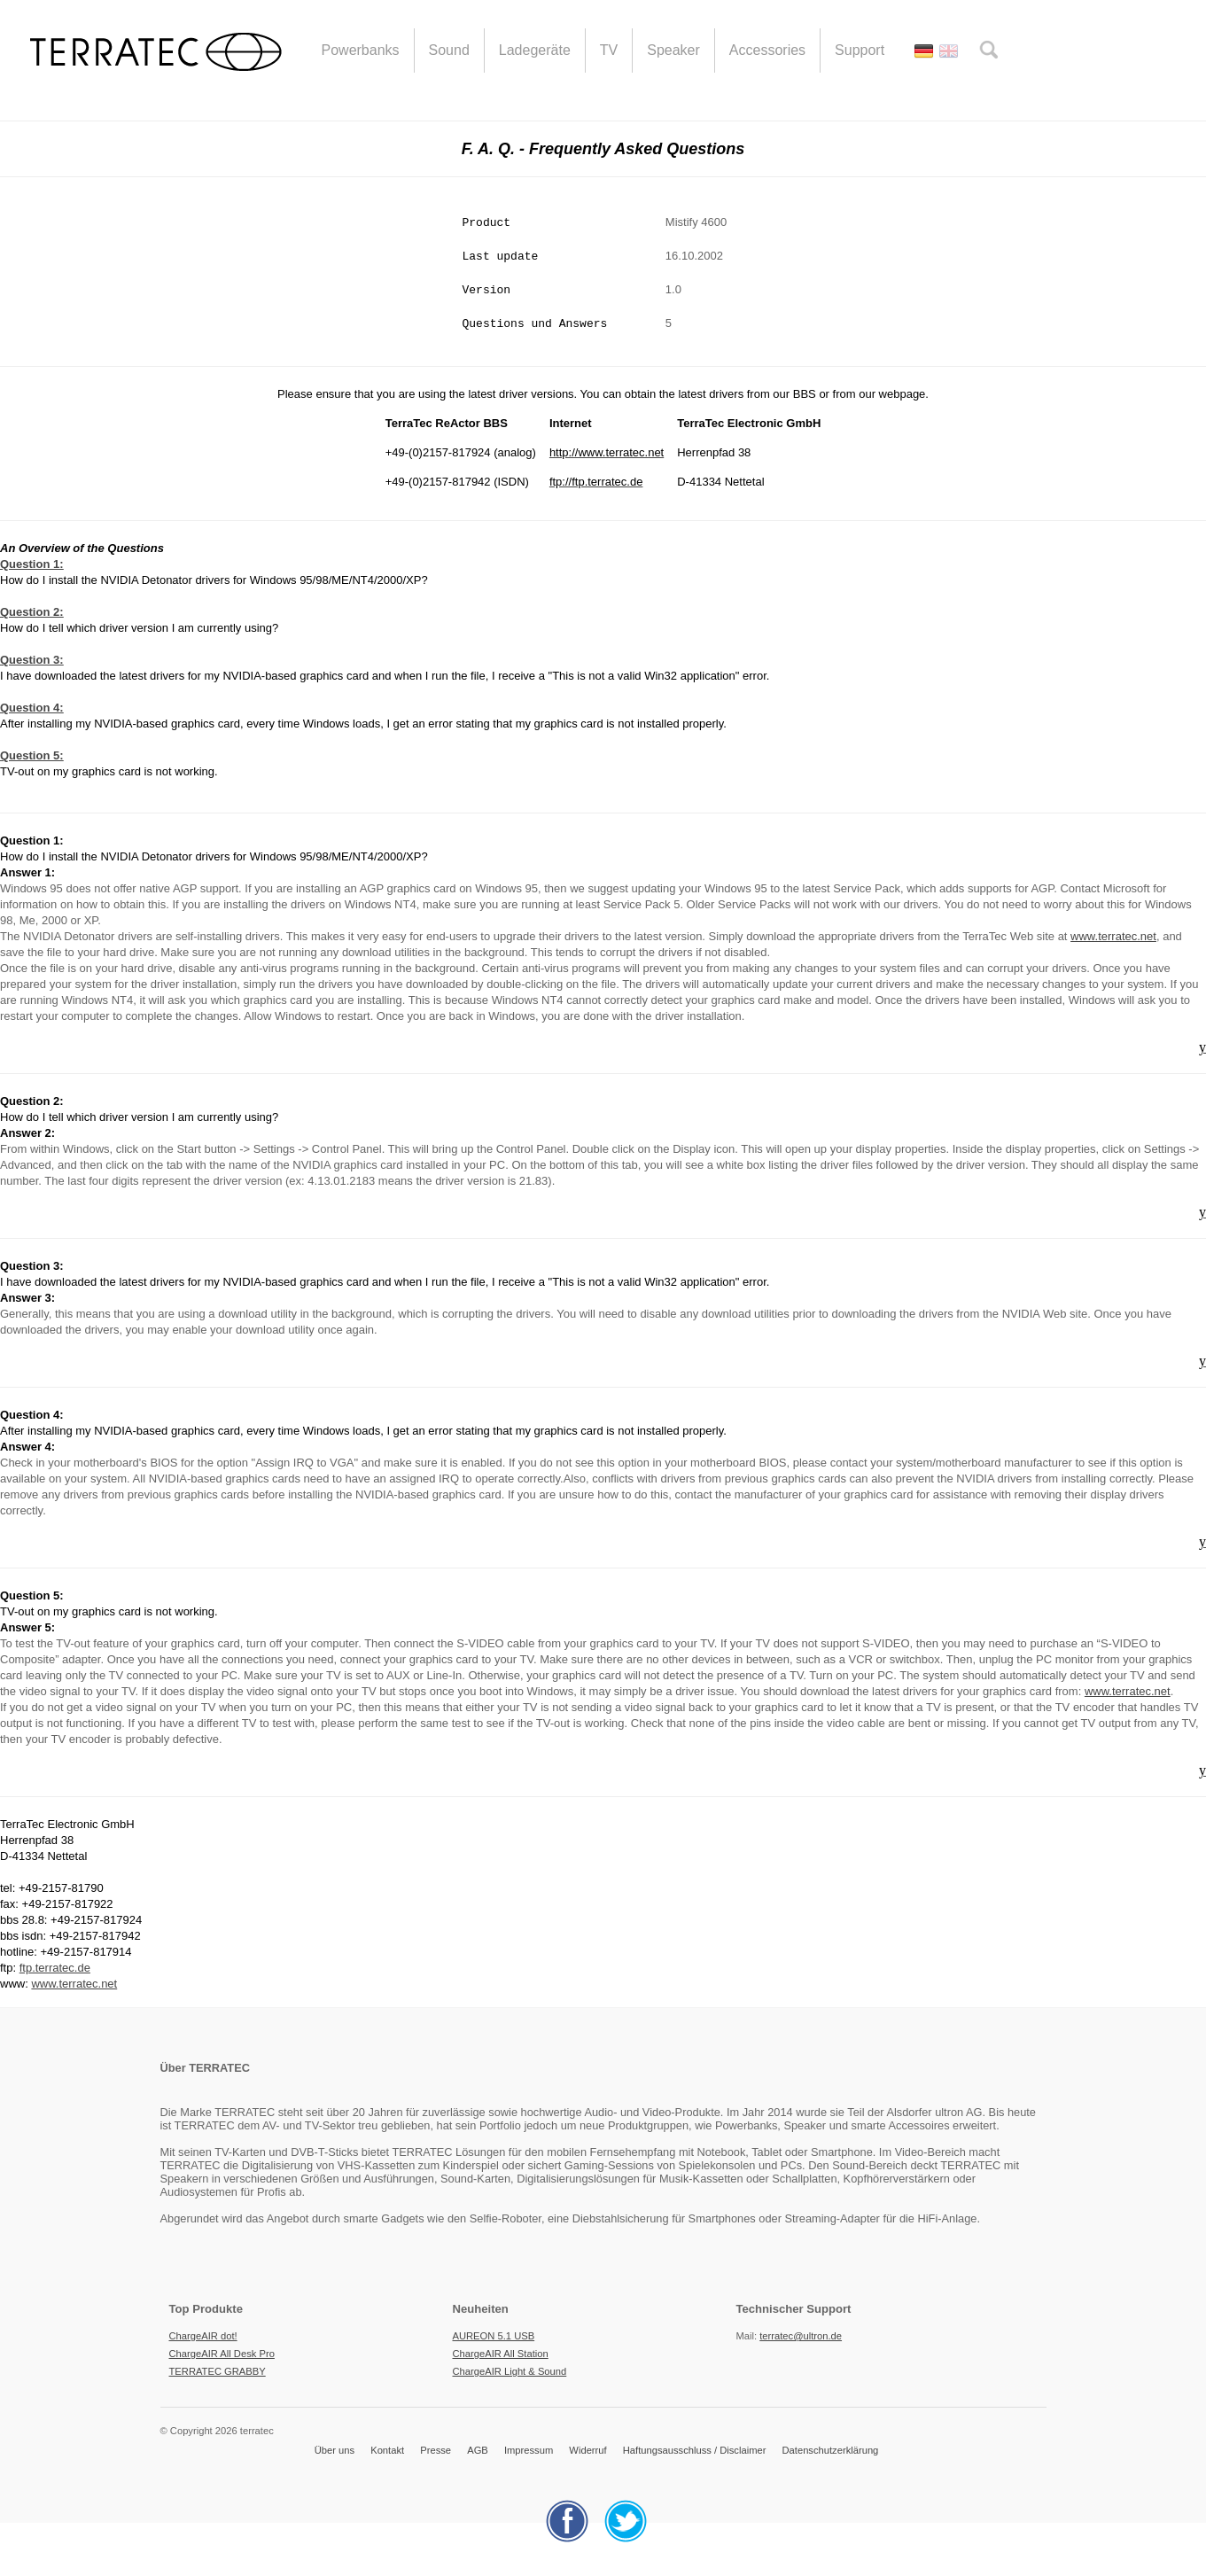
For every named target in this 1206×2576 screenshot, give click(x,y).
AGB (477, 2450)
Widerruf (587, 2450)
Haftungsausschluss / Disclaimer (694, 2450)
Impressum (528, 2450)
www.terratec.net (1113, 936)
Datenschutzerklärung (830, 2450)
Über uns (334, 2450)
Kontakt (387, 2450)
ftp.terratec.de (54, 1967)
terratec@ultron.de (800, 2336)
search (988, 49)
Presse (435, 2450)
